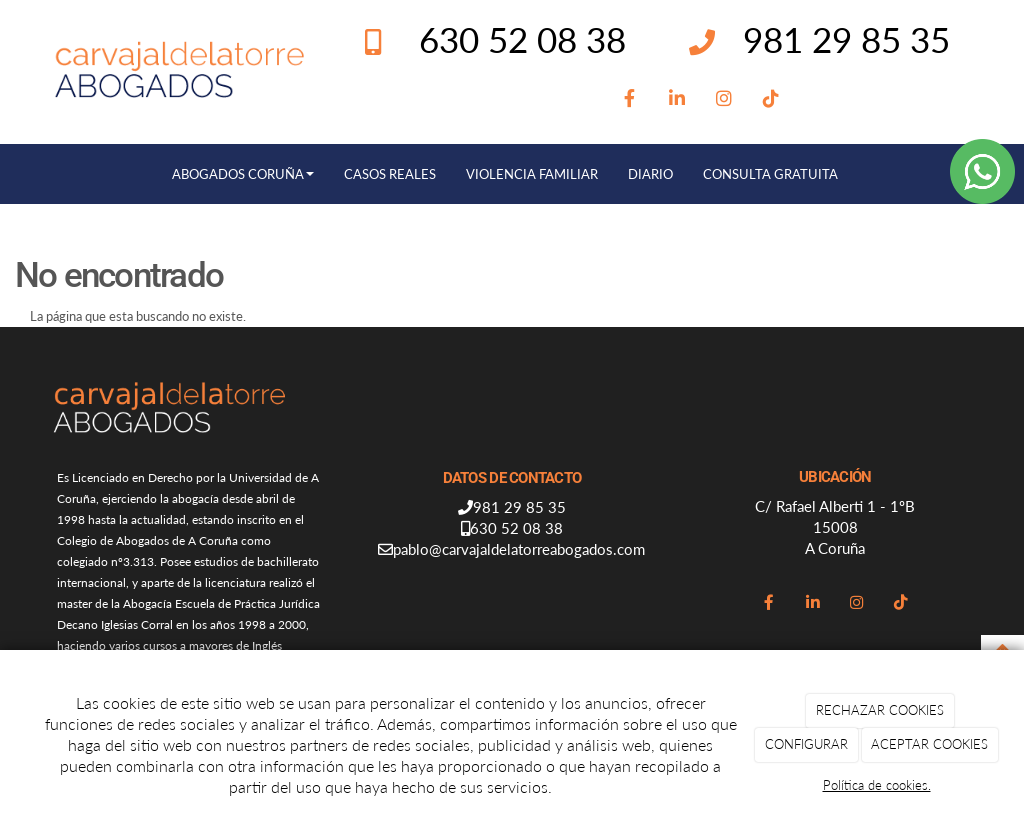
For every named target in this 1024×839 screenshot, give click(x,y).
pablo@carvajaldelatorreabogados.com (519, 549)
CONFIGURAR (806, 744)
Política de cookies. (877, 785)
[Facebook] (630, 99)
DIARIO (650, 174)
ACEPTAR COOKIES (929, 744)
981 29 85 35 (846, 39)
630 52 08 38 (516, 528)
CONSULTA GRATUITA (770, 174)
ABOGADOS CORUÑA (243, 174)
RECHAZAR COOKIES (880, 710)
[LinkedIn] (677, 99)
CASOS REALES (390, 174)
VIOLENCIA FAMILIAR (532, 174)
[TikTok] (771, 99)
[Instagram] (724, 99)
